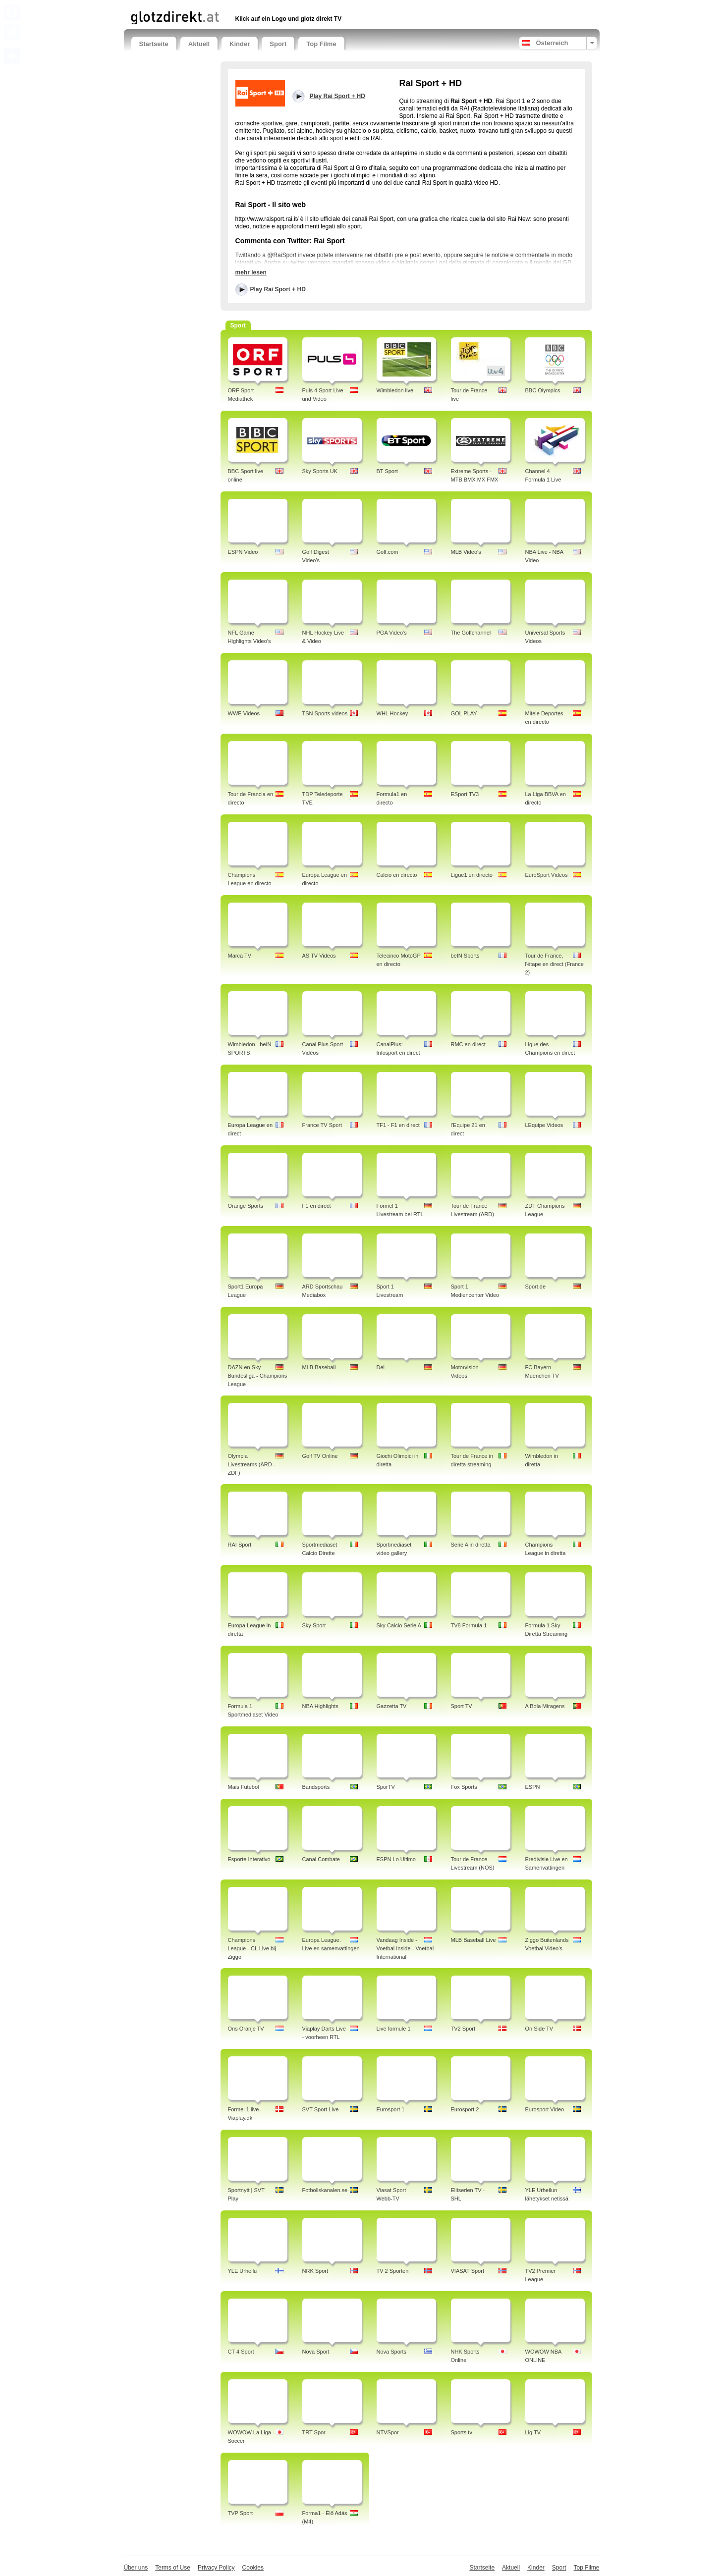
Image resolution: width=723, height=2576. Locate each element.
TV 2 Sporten (393, 2271)
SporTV (386, 1787)
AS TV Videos (319, 956)
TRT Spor (314, 2432)
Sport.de (535, 1286)
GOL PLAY (464, 713)
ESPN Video (243, 552)
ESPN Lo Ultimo (396, 1859)
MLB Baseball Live (473, 1940)
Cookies (253, 2567)
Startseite (153, 44)
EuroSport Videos (546, 875)
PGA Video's (392, 633)
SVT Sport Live (320, 2109)
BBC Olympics (542, 390)
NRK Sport (315, 2271)
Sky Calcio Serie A (399, 1625)
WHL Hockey (392, 713)
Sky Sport (314, 1625)
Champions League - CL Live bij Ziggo (252, 1948)
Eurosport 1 (391, 2109)
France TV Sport (322, 1125)
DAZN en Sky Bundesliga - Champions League (257, 1375)
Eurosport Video (544, 2109)
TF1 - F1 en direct (398, 1125)
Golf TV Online (320, 1456)
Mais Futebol (243, 1787)
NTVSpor (388, 2432)
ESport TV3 (465, 794)
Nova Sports (392, 2352)
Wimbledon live (395, 390)
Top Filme (321, 44)
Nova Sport (316, 2352)
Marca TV (239, 956)
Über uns (136, 2567)
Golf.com (387, 552)
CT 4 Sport (241, 2352)
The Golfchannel (471, 633)
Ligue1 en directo (472, 875)
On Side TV (539, 2029)
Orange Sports (246, 1206)
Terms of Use (172, 2567)
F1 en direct (316, 1206)
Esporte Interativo (249, 1859)
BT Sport (387, 471)
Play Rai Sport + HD (278, 289)
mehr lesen (251, 272)
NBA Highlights (320, 1706)
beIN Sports (465, 956)
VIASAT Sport (467, 2271)
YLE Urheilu (242, 2271)
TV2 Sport (463, 2029)
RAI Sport (240, 1545)
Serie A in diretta (471, 1545)
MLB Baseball (319, 1367)
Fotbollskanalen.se (325, 2190)
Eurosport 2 (465, 2109)
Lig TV (533, 2432)
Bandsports (316, 1787)
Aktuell (199, 44)
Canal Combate (321, 1859)
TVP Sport (240, 2513)
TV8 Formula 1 (469, 1625)
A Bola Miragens (545, 1706)
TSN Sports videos (325, 713)
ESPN (532, 1787)
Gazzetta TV (392, 1706)
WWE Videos (244, 713)
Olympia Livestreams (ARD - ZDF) (252, 1464)
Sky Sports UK (320, 471)
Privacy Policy (216, 2567)
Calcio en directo (397, 875)
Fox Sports (464, 1787)
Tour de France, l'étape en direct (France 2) (554, 964)
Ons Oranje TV (246, 2029)
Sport (278, 44)
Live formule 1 (394, 2029)
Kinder (239, 44)
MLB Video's (466, 552)
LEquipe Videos (544, 1125)
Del (381, 1367)
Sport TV (461, 1706)
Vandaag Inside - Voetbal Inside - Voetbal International (405, 1948)
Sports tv (461, 2432)
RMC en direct (468, 1044)
